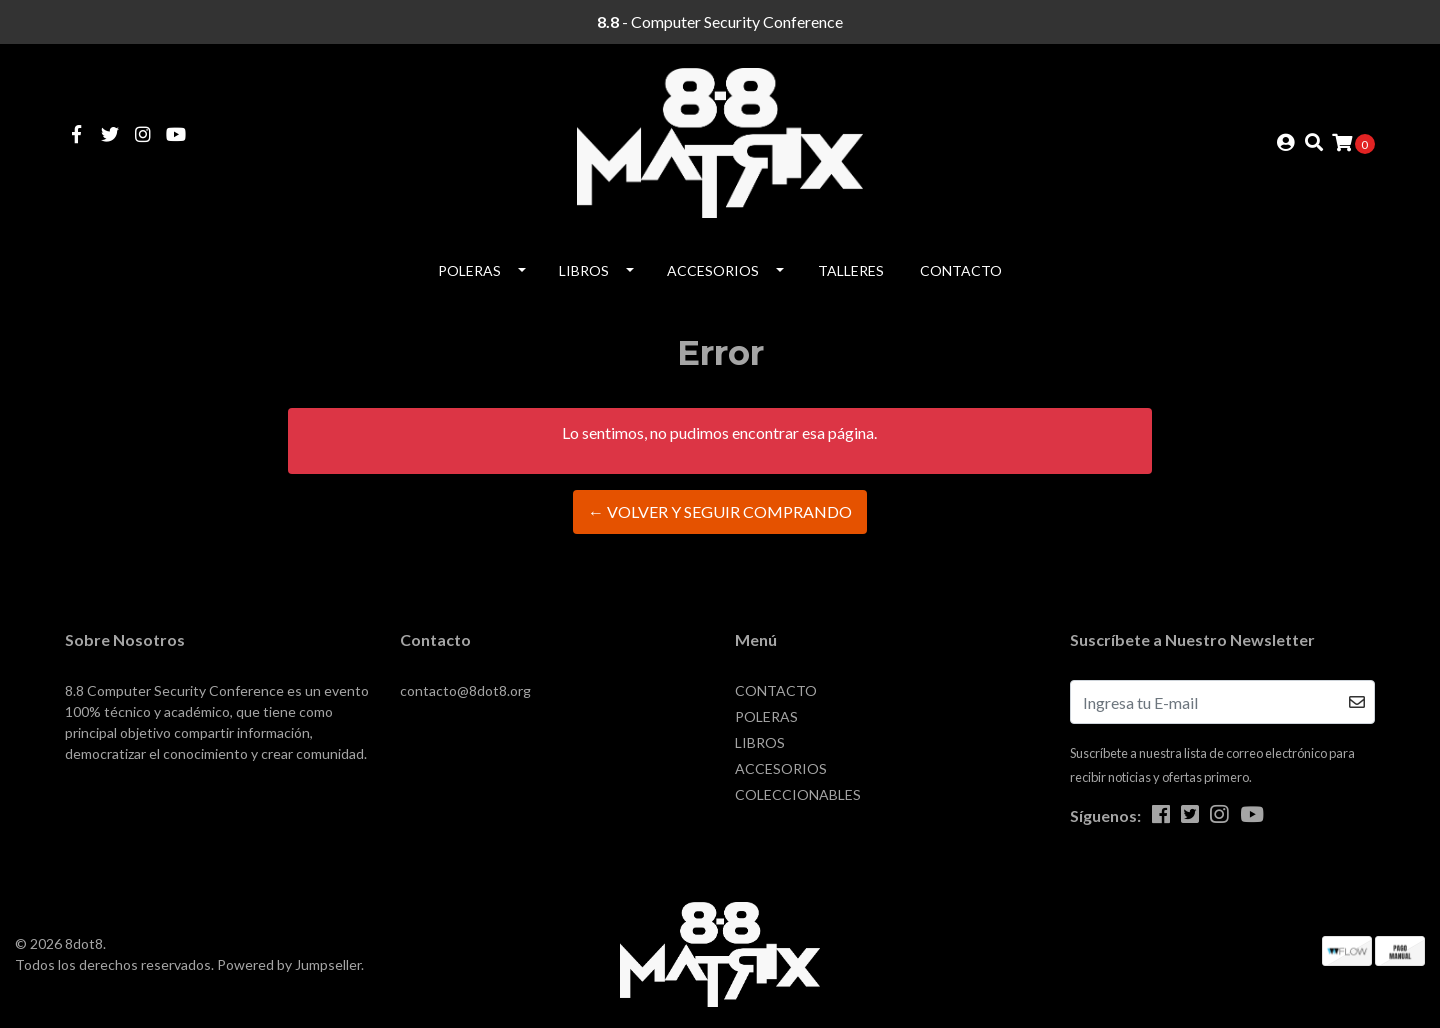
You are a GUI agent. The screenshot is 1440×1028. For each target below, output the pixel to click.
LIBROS (584, 270)
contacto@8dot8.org (465, 690)
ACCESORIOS (713, 270)
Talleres (851, 270)
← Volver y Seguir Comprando (720, 511)
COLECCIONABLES (798, 794)
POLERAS (469, 270)
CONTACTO (961, 270)
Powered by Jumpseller (289, 964)
